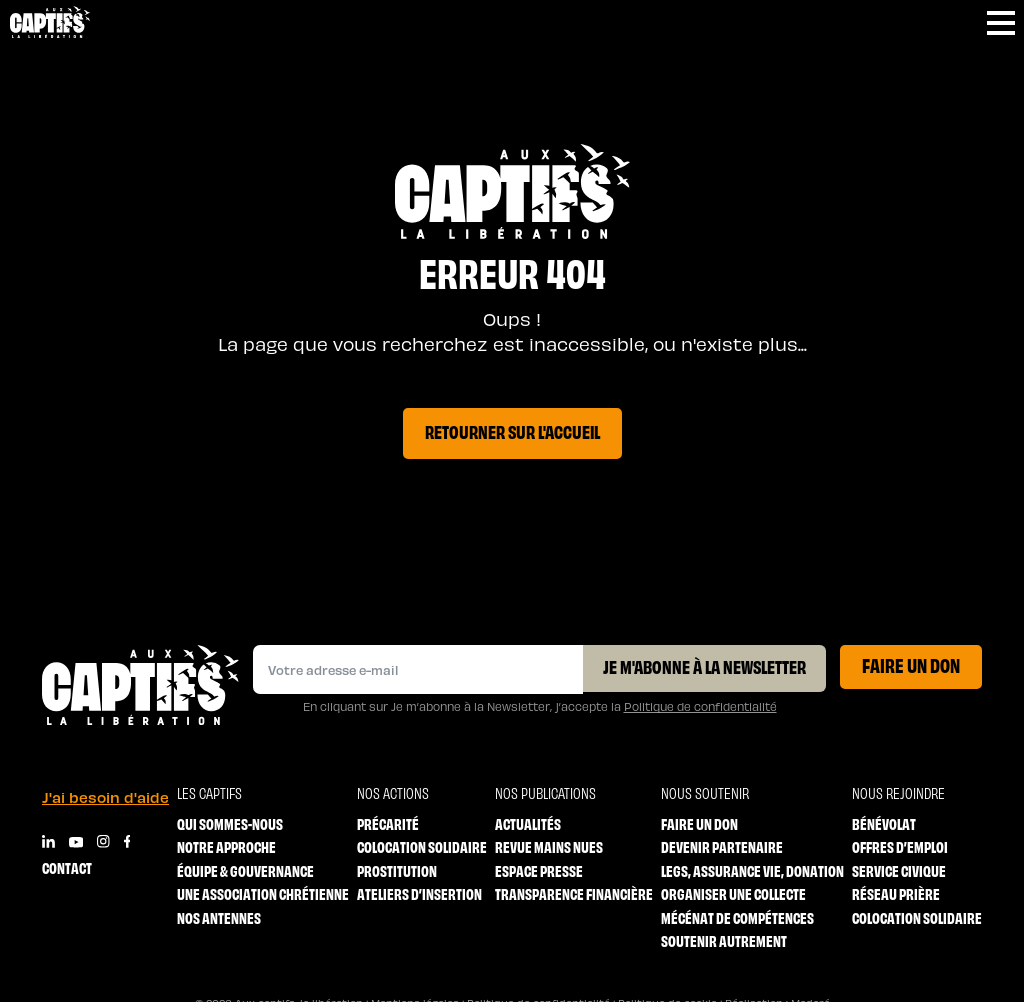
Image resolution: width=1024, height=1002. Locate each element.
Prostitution (397, 870)
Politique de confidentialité (700, 706)
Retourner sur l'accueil (512, 431)
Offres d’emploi (900, 846)
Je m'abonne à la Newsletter (704, 666)
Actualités (528, 823)
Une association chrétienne (263, 893)
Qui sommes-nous (230, 823)
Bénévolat (884, 823)
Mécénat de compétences (737, 917)
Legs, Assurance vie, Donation (752, 870)
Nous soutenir (705, 792)
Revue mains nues (549, 846)
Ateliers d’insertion (419, 893)
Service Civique (899, 870)
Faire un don (911, 664)
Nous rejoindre (898, 792)
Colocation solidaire (422, 846)
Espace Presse (539, 870)
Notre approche (226, 846)
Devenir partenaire (722, 846)
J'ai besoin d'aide (105, 797)
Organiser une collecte (733, 893)
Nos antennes (219, 917)
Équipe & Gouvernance (245, 870)
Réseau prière (896, 893)
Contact (67, 867)
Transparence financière (574, 893)
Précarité (388, 823)
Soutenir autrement (724, 940)
